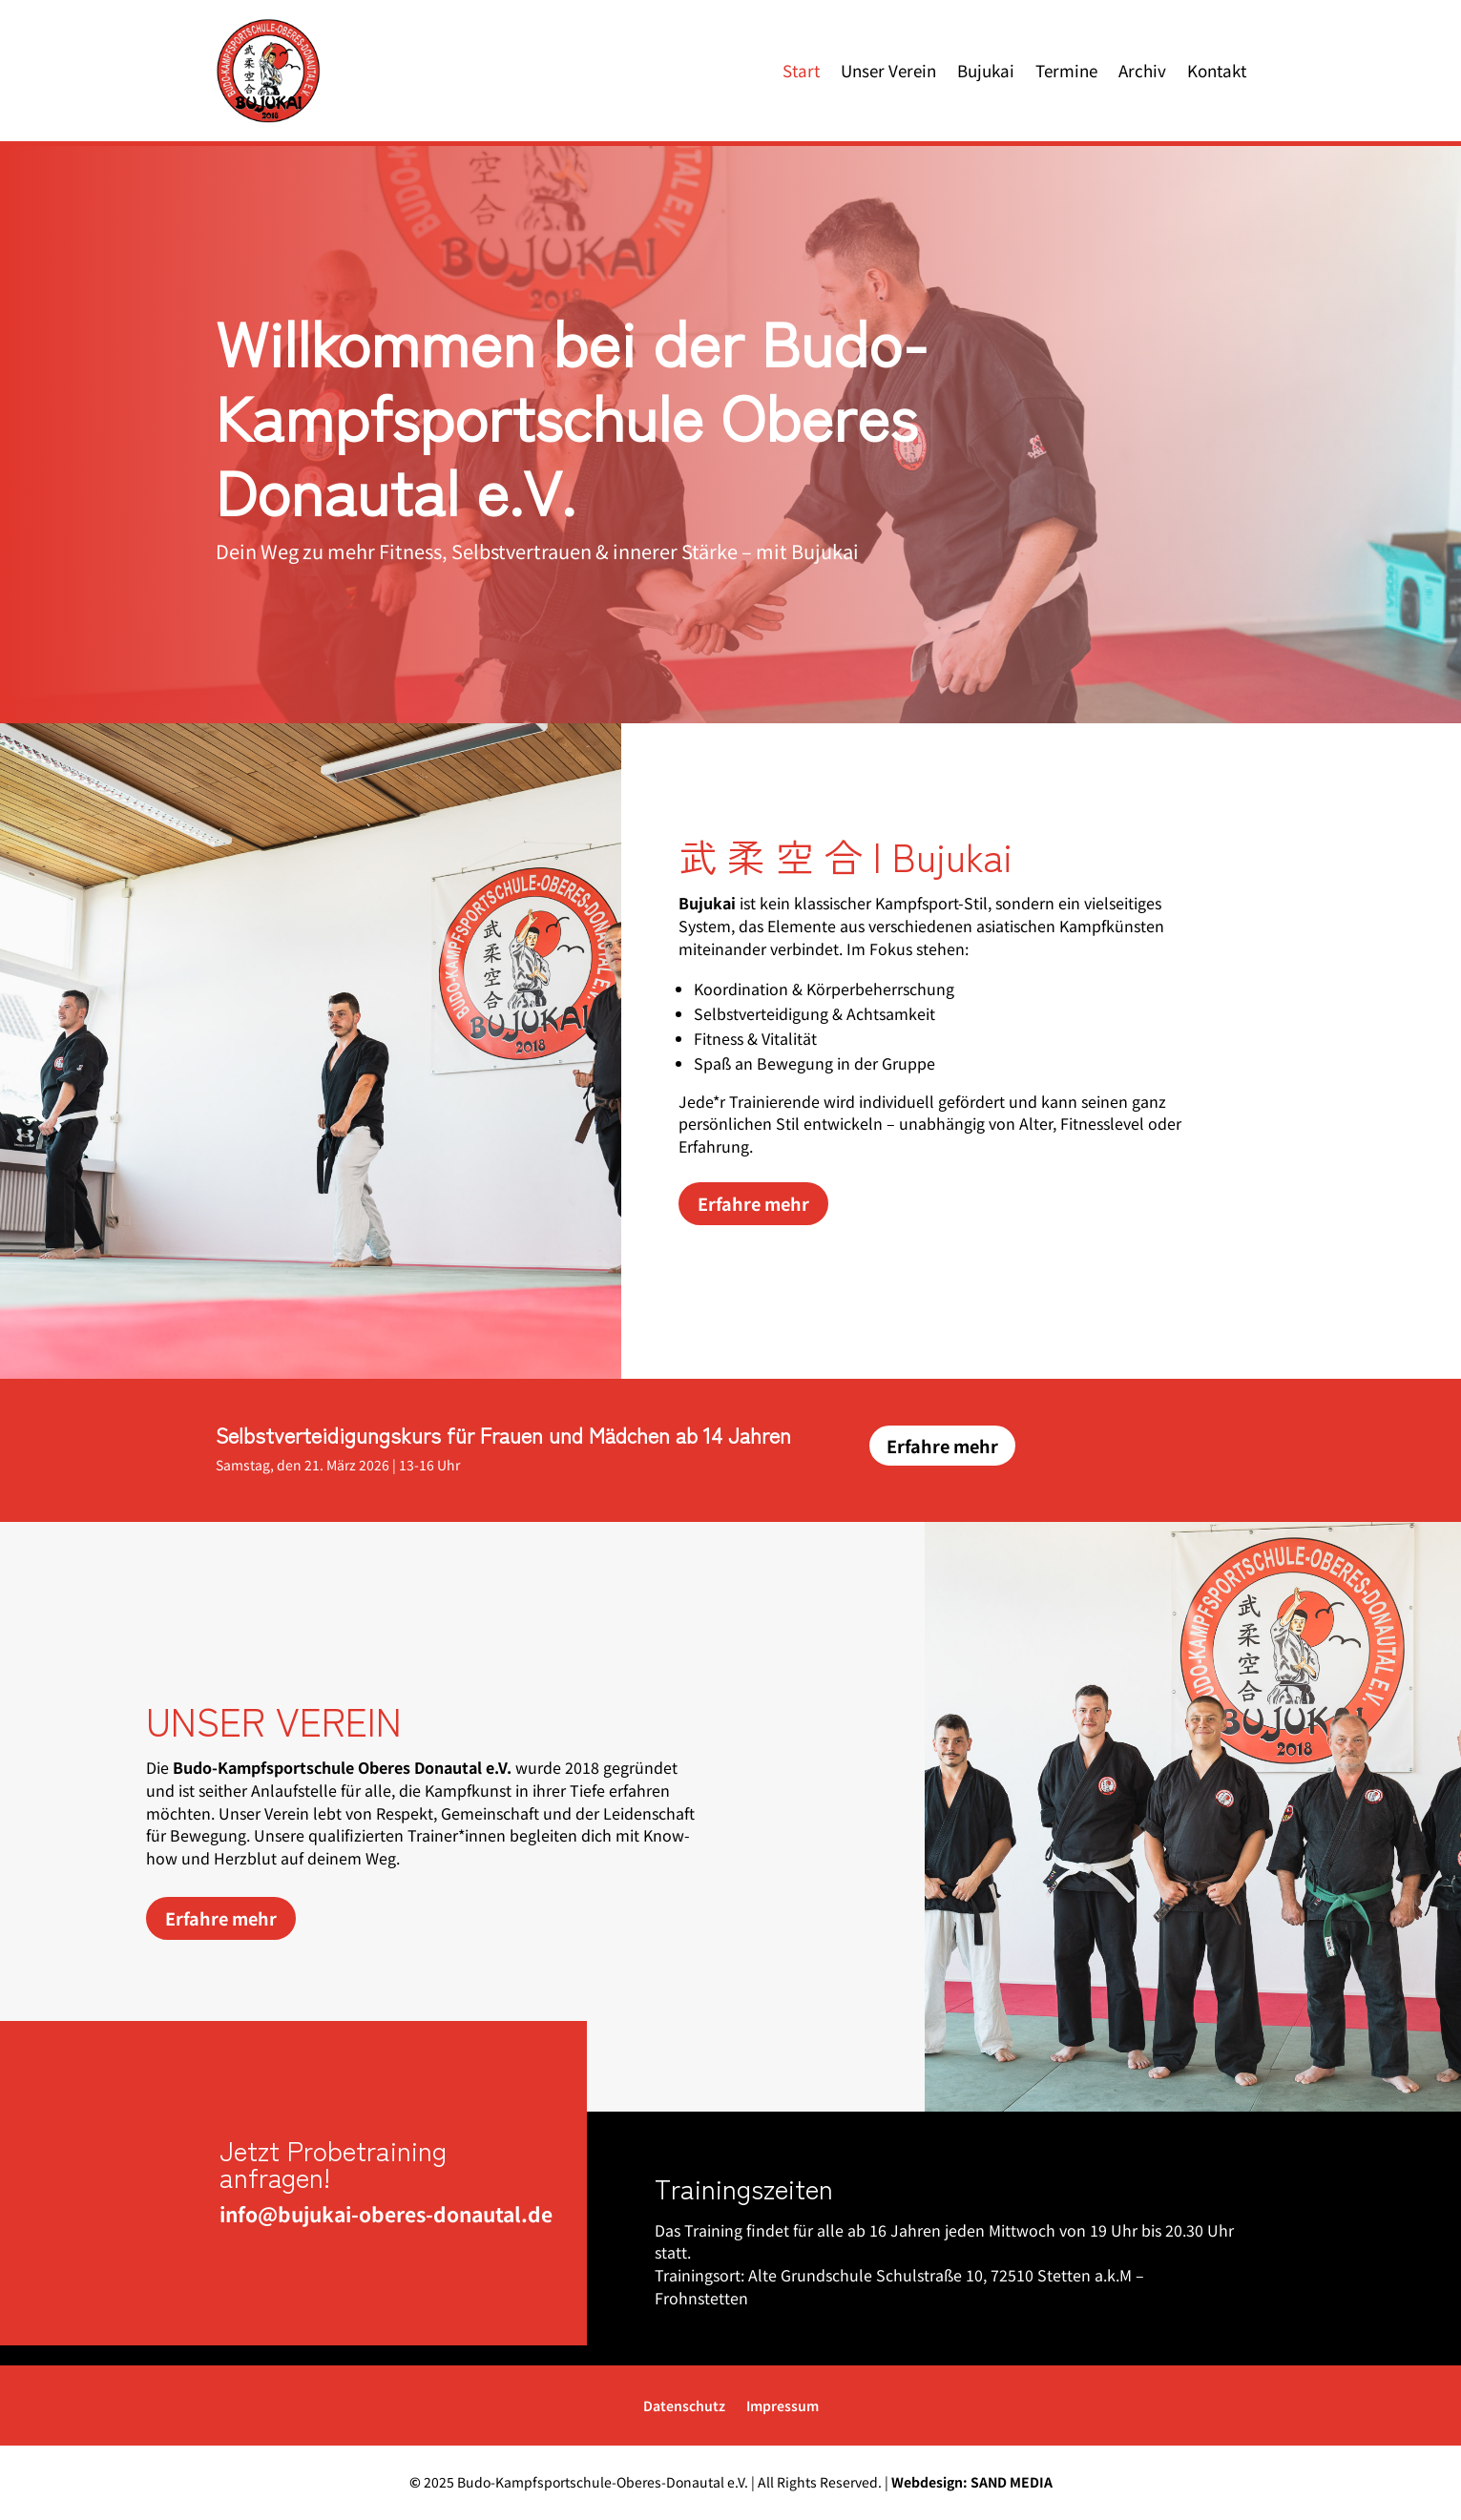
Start (801, 70)
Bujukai (985, 70)
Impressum (782, 2407)
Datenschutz (684, 2407)
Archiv (1142, 70)
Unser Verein (888, 70)
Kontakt (1216, 70)
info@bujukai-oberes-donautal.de (375, 2213)
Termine (1066, 70)
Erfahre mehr (753, 1203)
